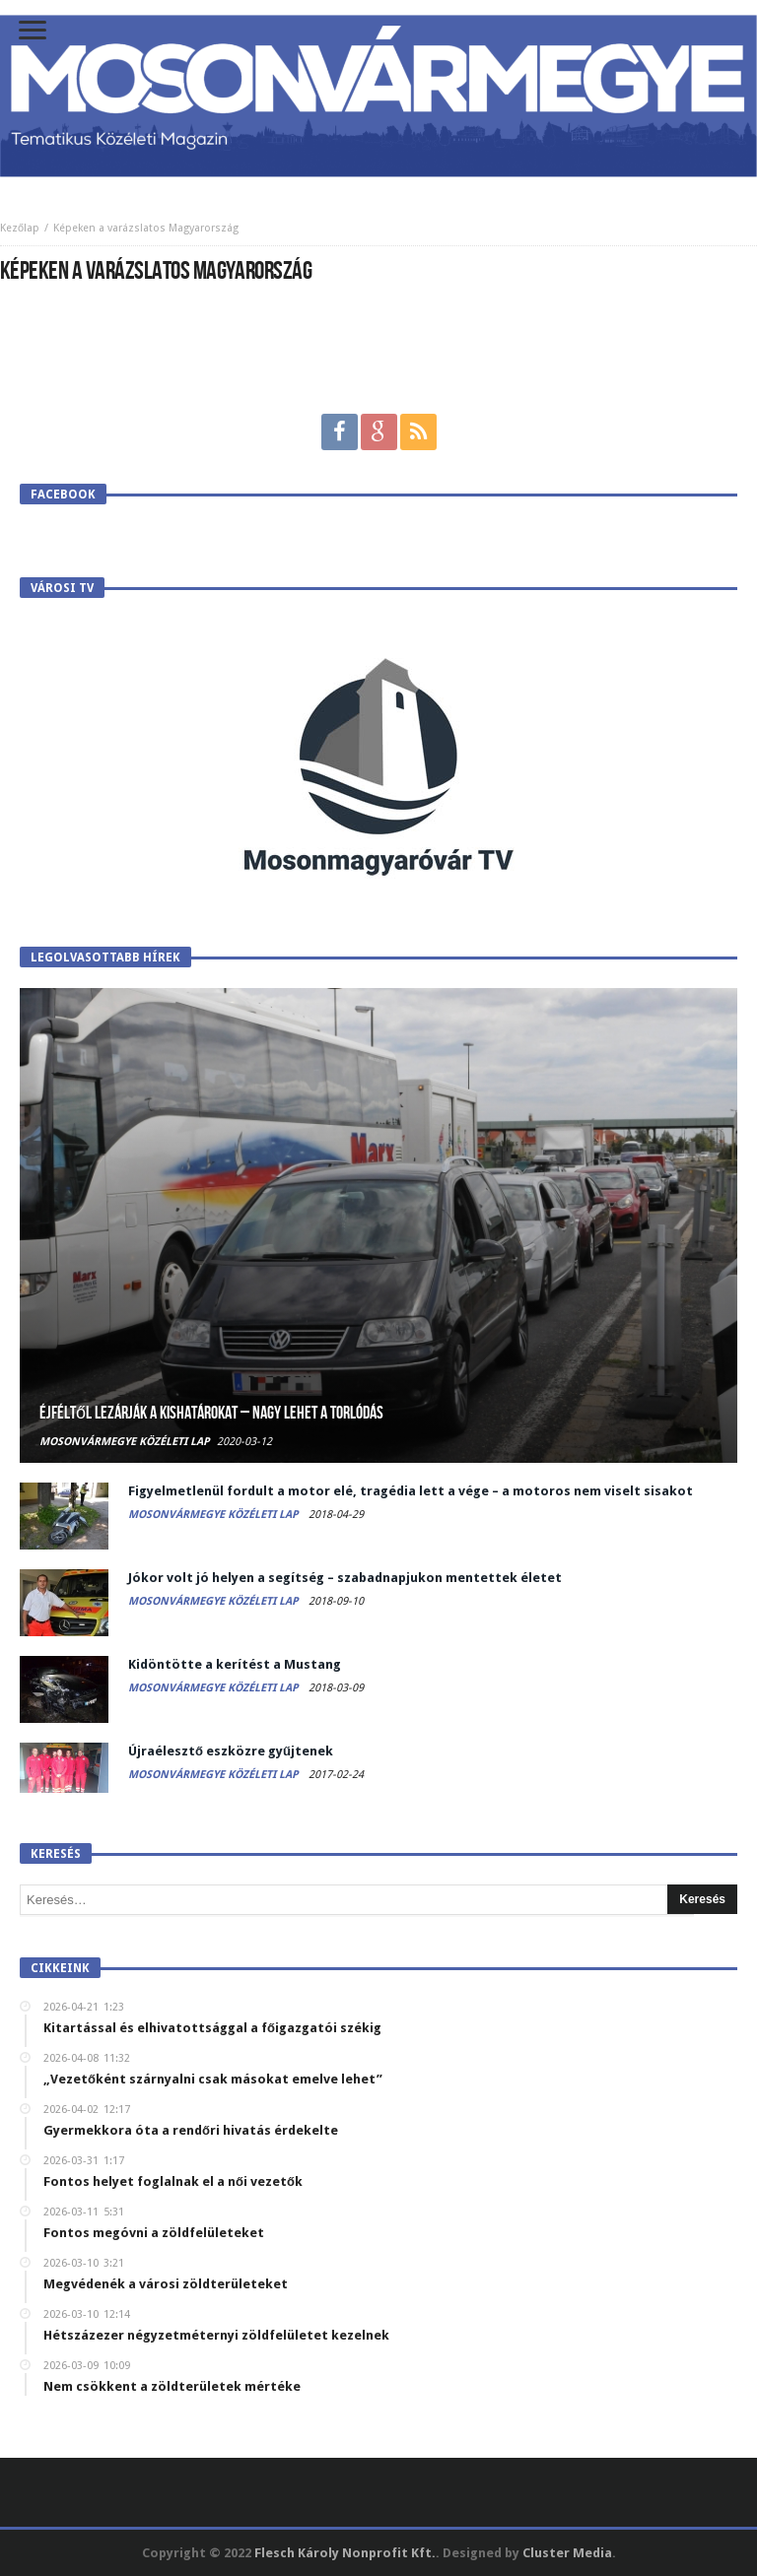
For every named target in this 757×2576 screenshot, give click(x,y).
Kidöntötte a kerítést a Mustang (234, 1664)
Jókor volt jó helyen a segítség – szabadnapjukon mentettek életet (345, 1577)
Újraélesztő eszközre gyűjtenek (230, 1751)
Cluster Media (567, 2552)
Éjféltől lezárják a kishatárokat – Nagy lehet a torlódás (211, 1413)
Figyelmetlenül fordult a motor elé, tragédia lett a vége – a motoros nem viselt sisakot (410, 1491)
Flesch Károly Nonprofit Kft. (345, 2552)
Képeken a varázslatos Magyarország (146, 228)
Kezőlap (19, 228)
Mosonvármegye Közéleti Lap (124, 1441)
